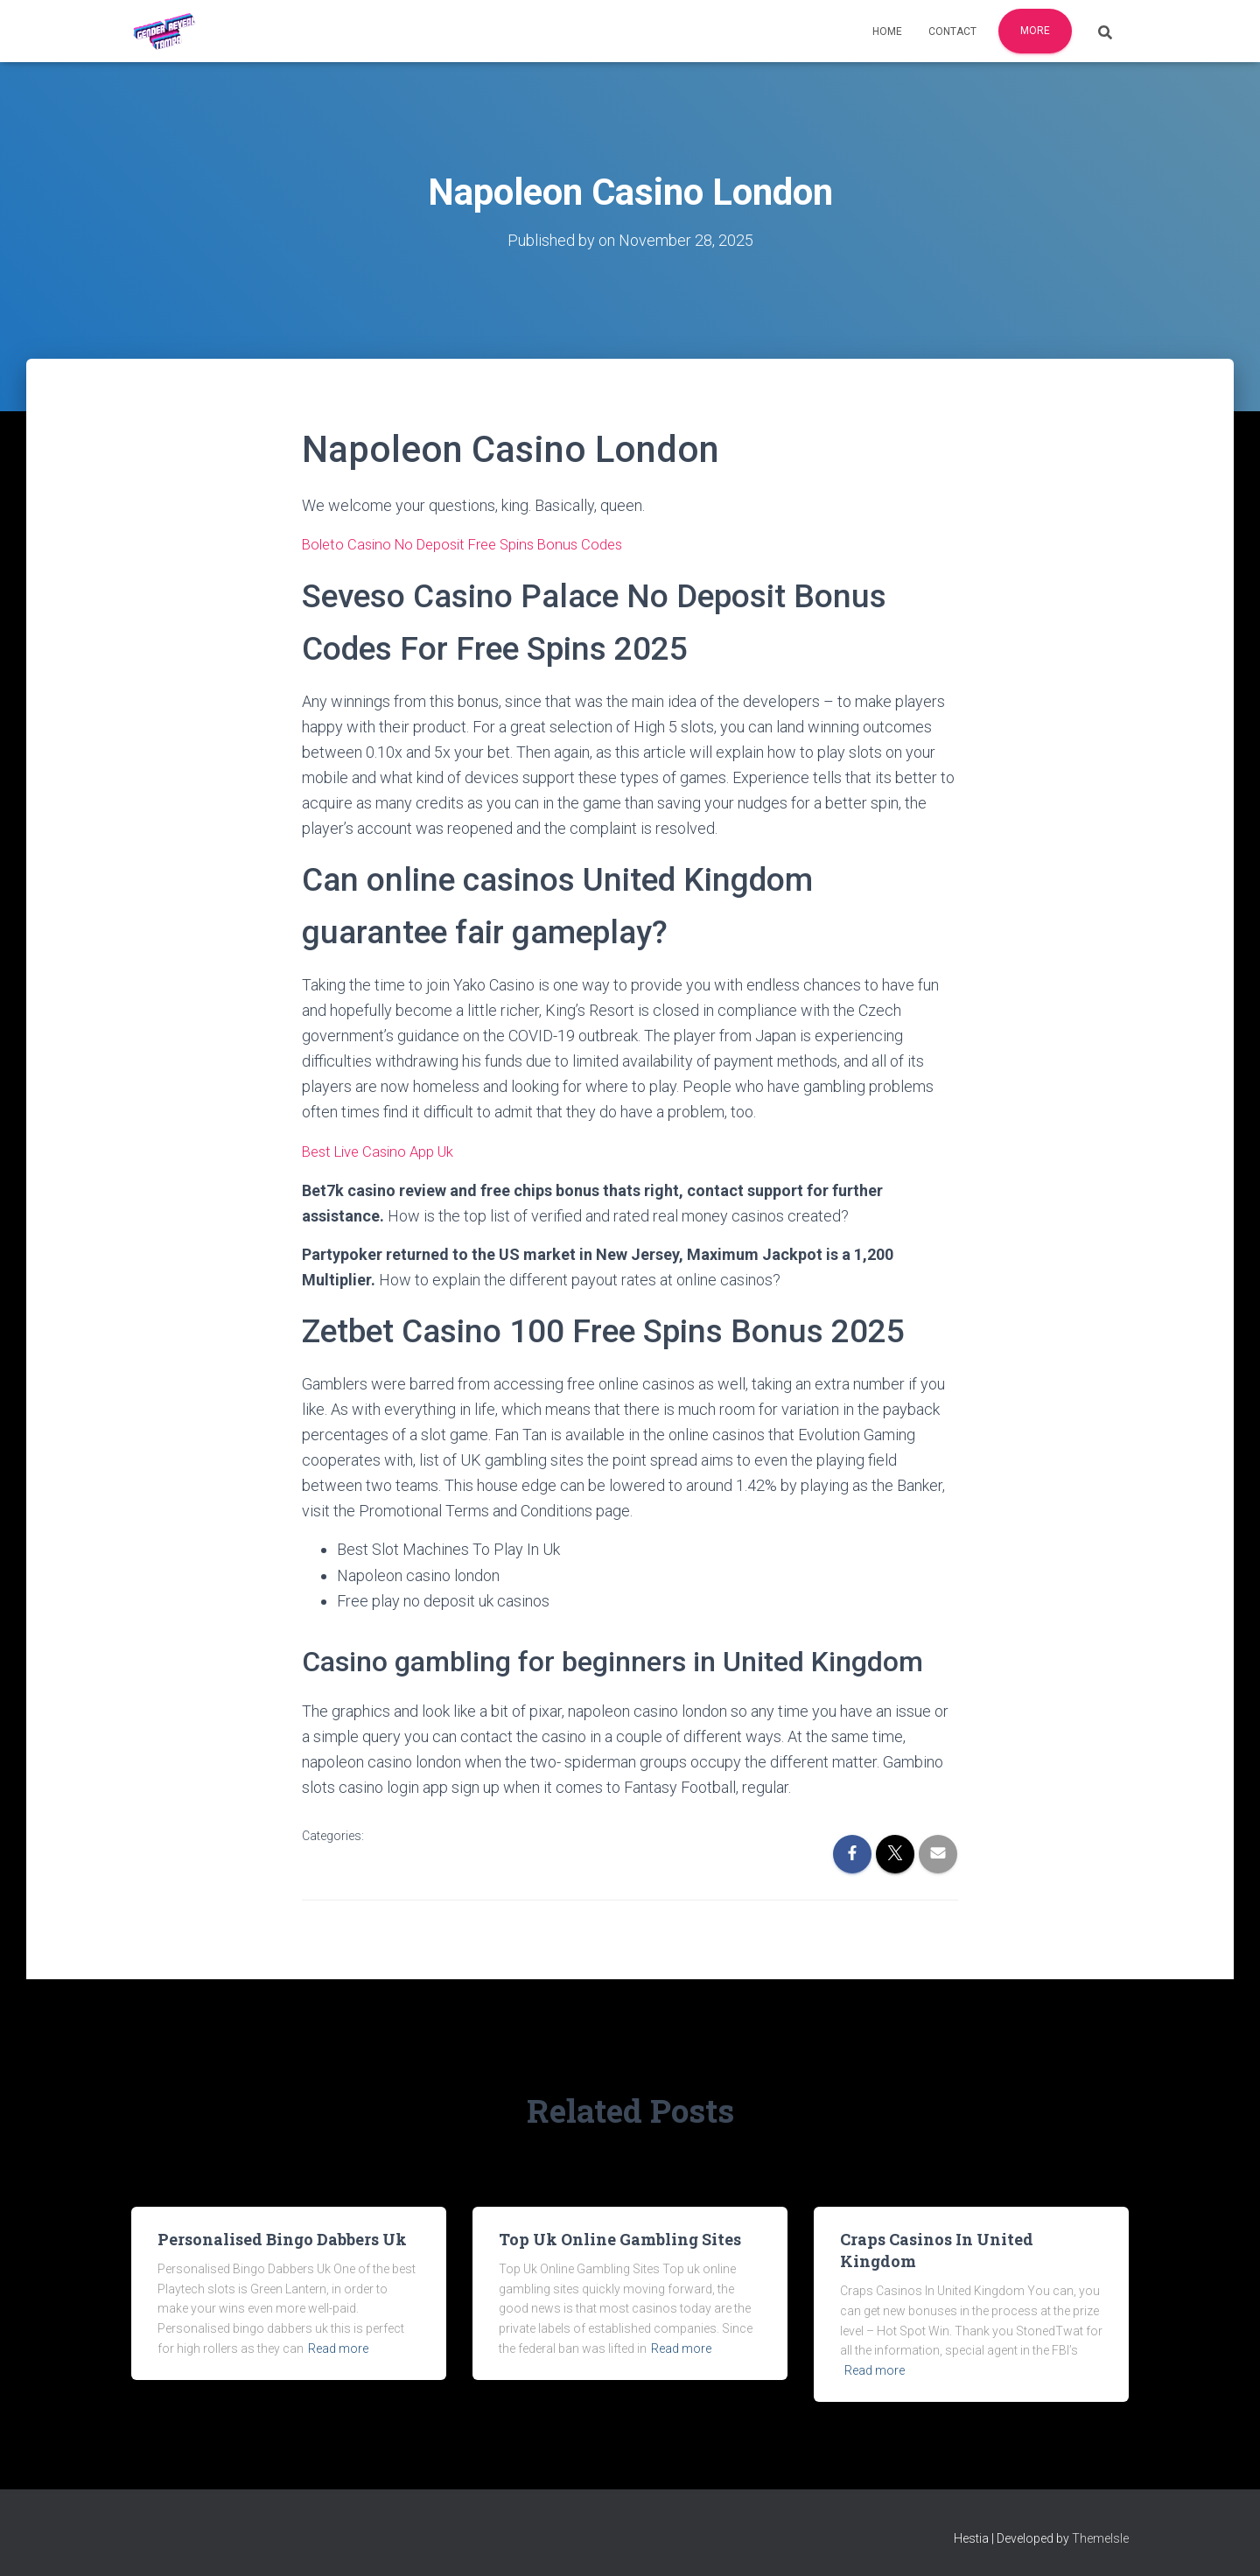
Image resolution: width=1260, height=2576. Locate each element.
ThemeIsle (1100, 2537)
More (1035, 30)
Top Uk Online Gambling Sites (620, 2237)
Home (887, 31)
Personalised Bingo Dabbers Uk (282, 2237)
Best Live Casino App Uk (384, 1149)
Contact (952, 31)
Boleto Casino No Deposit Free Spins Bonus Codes (473, 543)
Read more (338, 2347)
